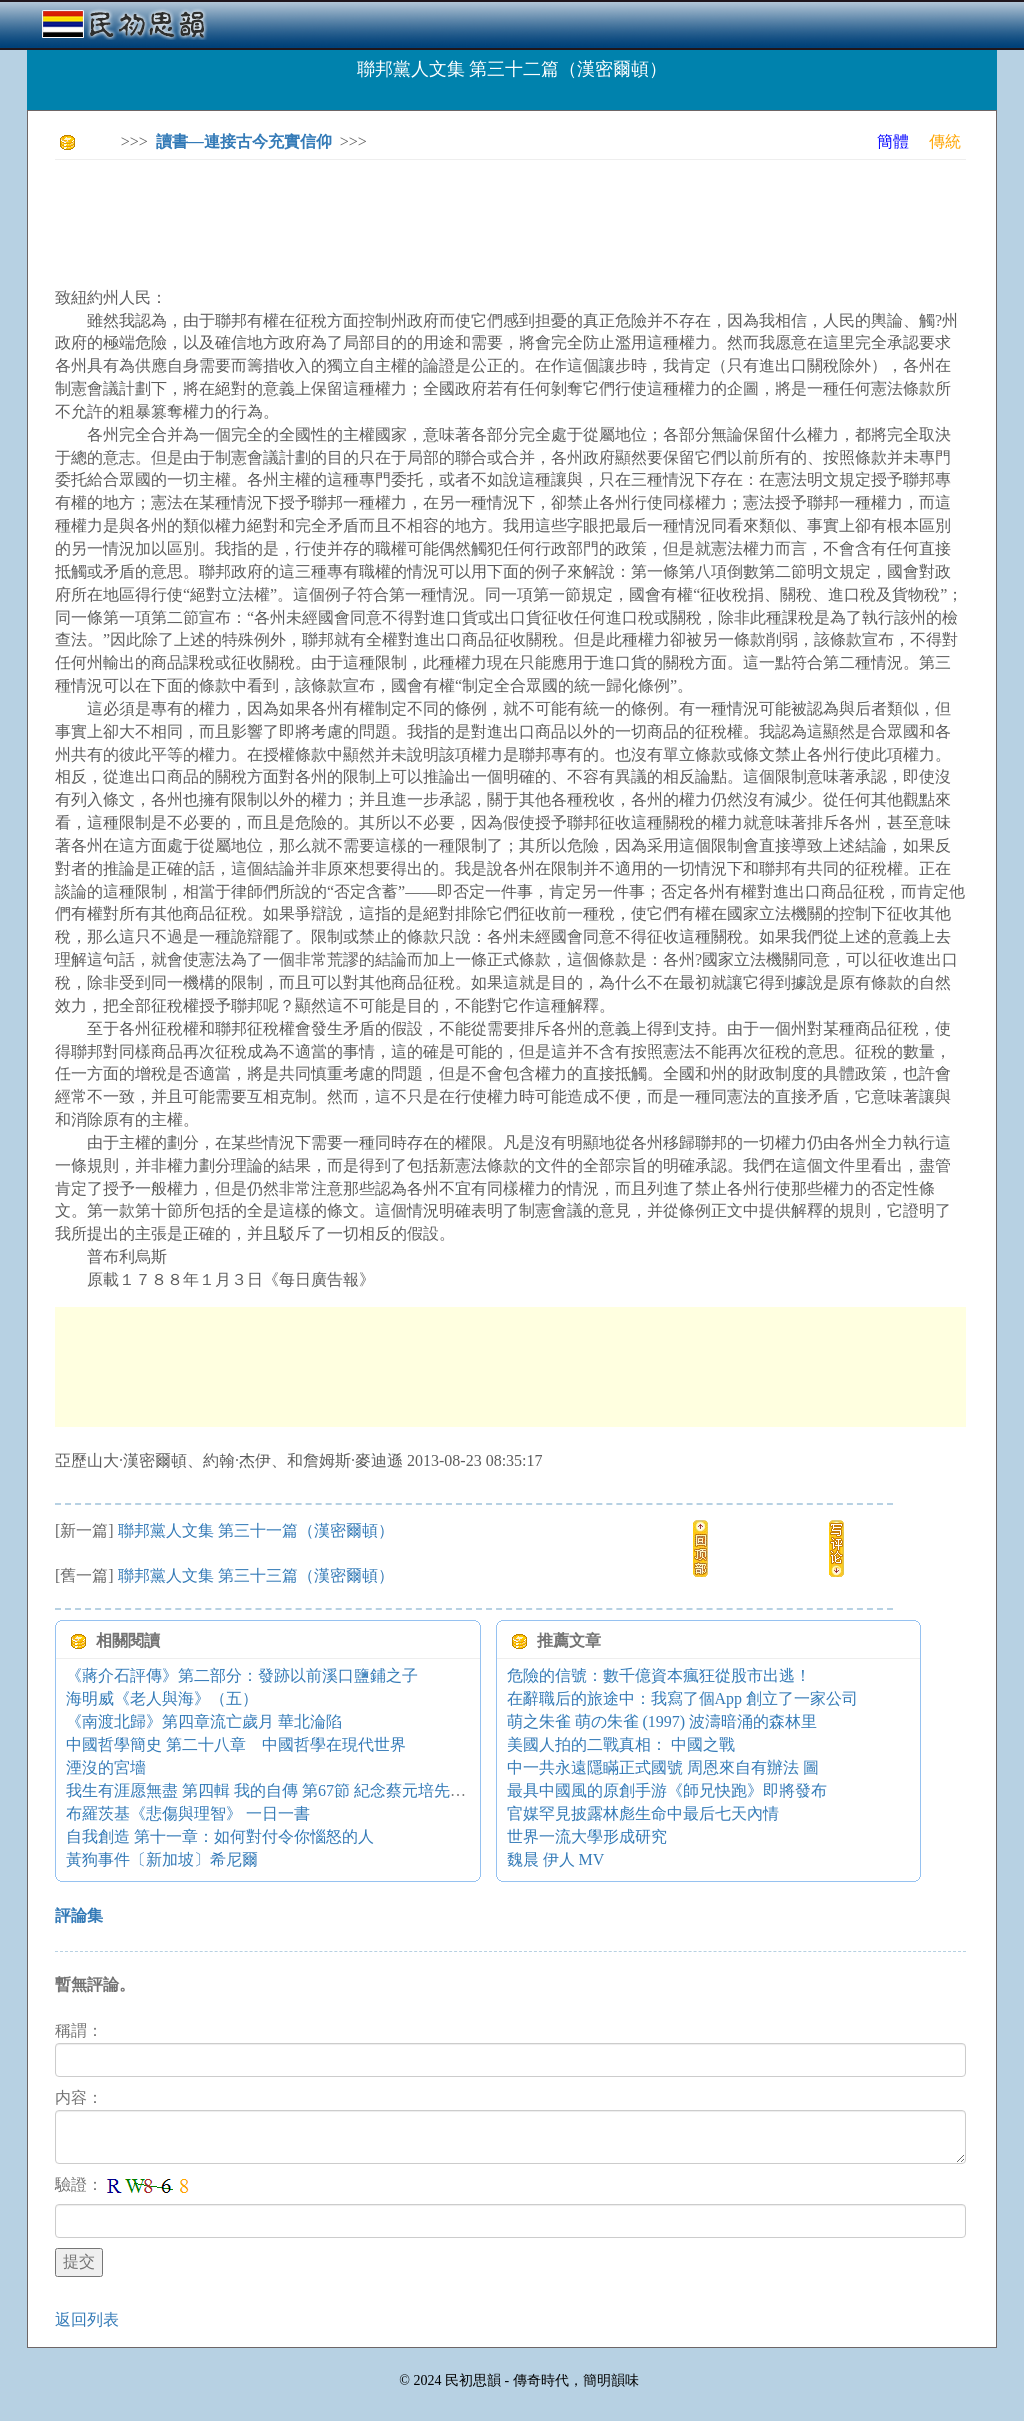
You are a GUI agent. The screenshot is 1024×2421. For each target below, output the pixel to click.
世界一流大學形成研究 (587, 1836)
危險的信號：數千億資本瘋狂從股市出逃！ (659, 1675)
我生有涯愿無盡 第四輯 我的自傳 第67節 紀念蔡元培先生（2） (286, 1790)
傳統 (945, 141)
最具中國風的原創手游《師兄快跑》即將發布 (667, 1790)
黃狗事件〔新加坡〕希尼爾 (162, 1859)
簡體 (893, 141)
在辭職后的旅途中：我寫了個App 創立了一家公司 (683, 1698)
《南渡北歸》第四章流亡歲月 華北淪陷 (204, 1721)
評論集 (79, 1915)
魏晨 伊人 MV (556, 1859)
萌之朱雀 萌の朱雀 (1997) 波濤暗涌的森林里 (662, 1721)
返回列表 (87, 2319)
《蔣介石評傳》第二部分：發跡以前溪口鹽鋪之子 (242, 1675)
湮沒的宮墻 (106, 1767)
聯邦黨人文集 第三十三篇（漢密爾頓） (256, 1575)
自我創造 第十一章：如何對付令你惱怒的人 (220, 1836)
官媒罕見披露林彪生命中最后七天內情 (643, 1813)
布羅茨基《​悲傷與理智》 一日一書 (188, 1813)
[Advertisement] (419, 220)
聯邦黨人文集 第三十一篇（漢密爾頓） (256, 1530)
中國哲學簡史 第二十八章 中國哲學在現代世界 (236, 1744)
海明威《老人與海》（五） (162, 1698)
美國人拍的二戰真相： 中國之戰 (621, 1744)
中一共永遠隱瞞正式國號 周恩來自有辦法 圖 (663, 1767)
